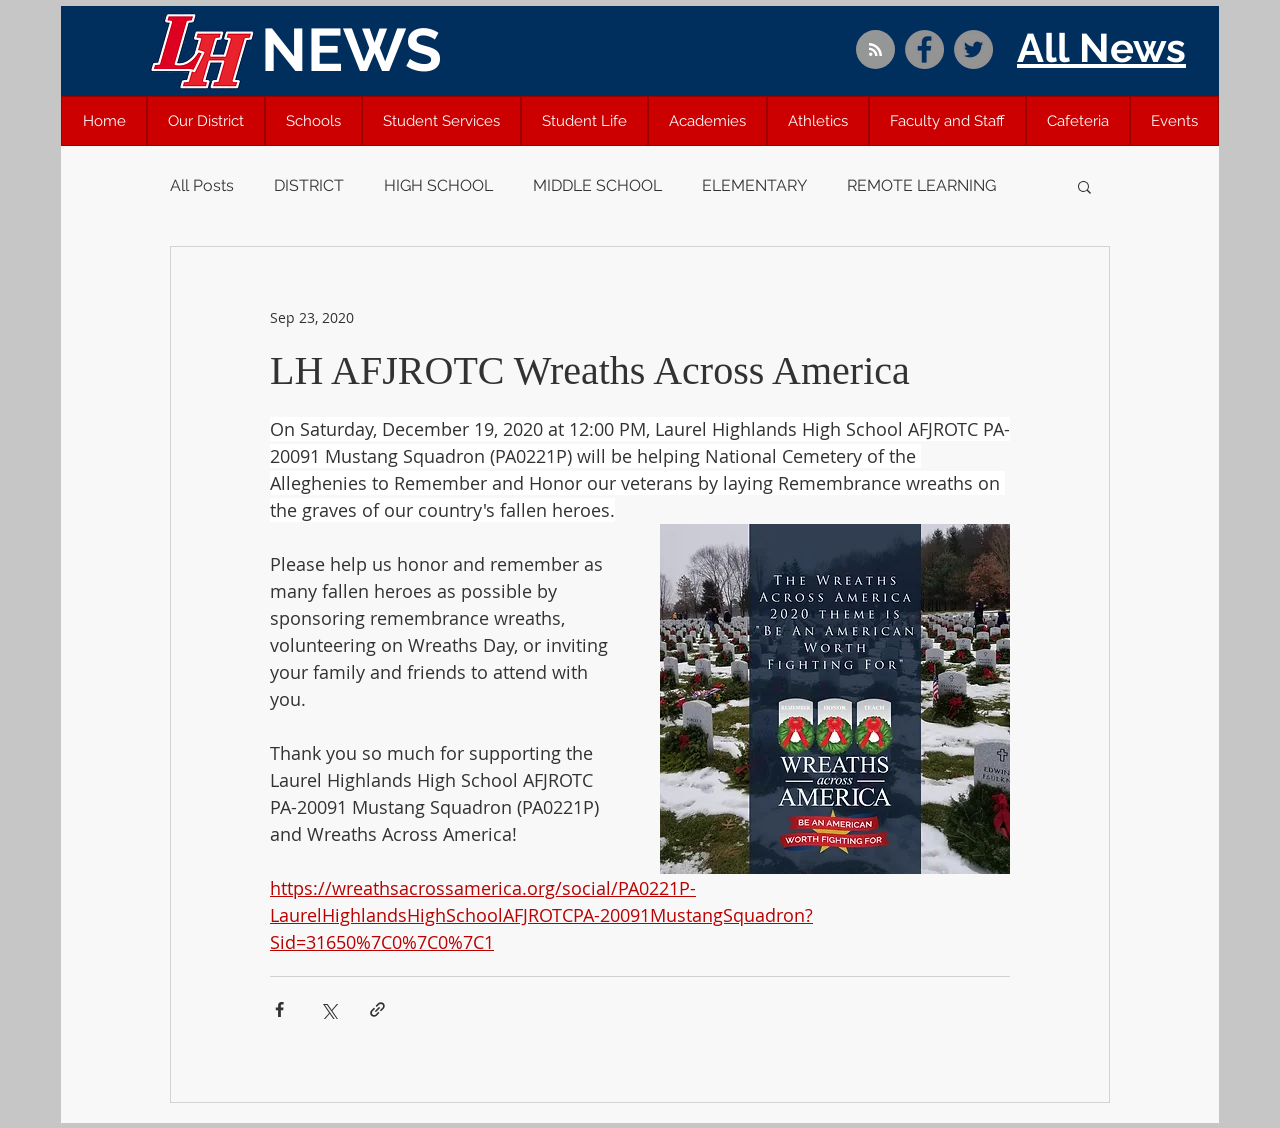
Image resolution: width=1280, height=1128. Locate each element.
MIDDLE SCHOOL (597, 185)
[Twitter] (973, 49)
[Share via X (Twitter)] (328, 1009)
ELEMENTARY (754, 185)
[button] (206, 121)
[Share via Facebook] (279, 1009)
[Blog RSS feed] (875, 50)
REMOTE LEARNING (921, 185)
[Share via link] (377, 1009)
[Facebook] (924, 49)
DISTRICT (309, 185)
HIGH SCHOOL (438, 185)
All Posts (202, 185)
